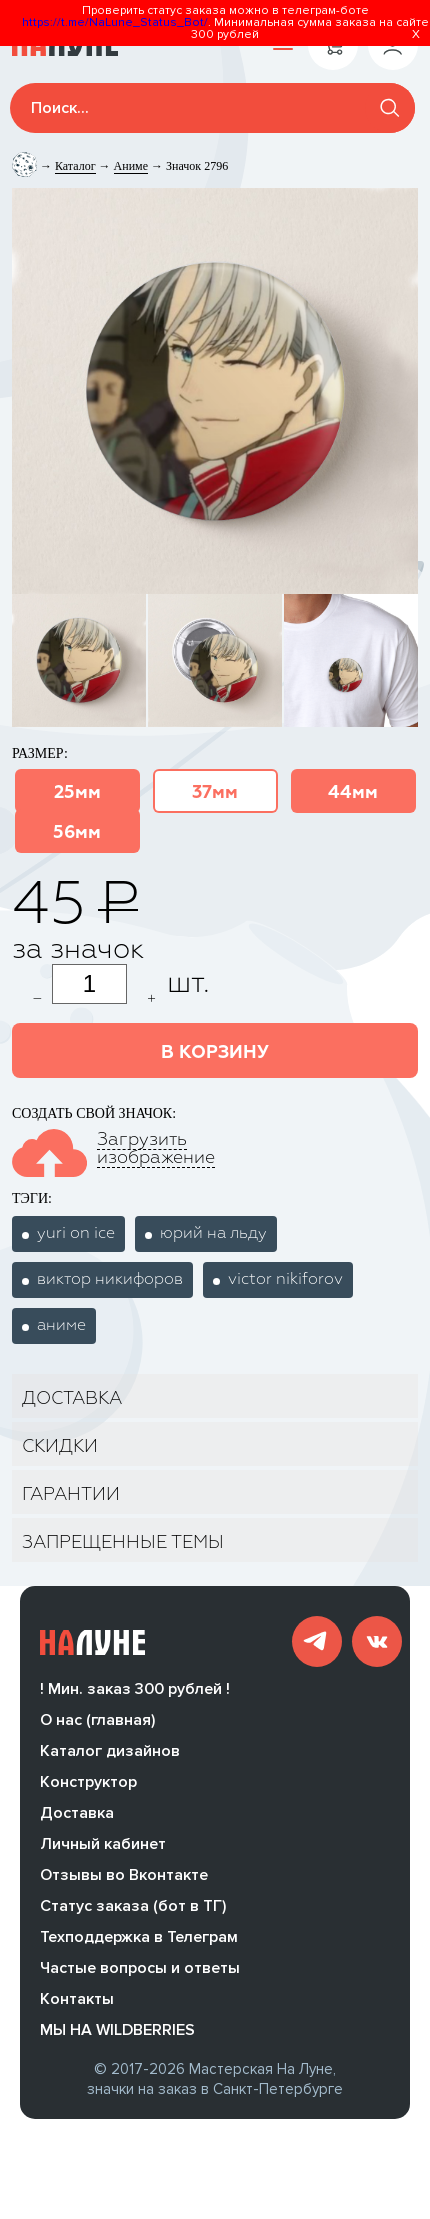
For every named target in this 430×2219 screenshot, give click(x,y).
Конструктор (88, 1790)
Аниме (131, 166)
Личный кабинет (103, 1852)
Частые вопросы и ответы (140, 1976)
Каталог (75, 166)
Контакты (77, 2007)
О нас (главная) (97, 1728)
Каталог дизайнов (110, 1759)
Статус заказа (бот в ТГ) (133, 1914)
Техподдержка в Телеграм (139, 1945)
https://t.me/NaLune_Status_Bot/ (115, 22)
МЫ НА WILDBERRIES (117, 2038)
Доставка (77, 1821)
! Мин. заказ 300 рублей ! (135, 1697)
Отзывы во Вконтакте (124, 1883)
